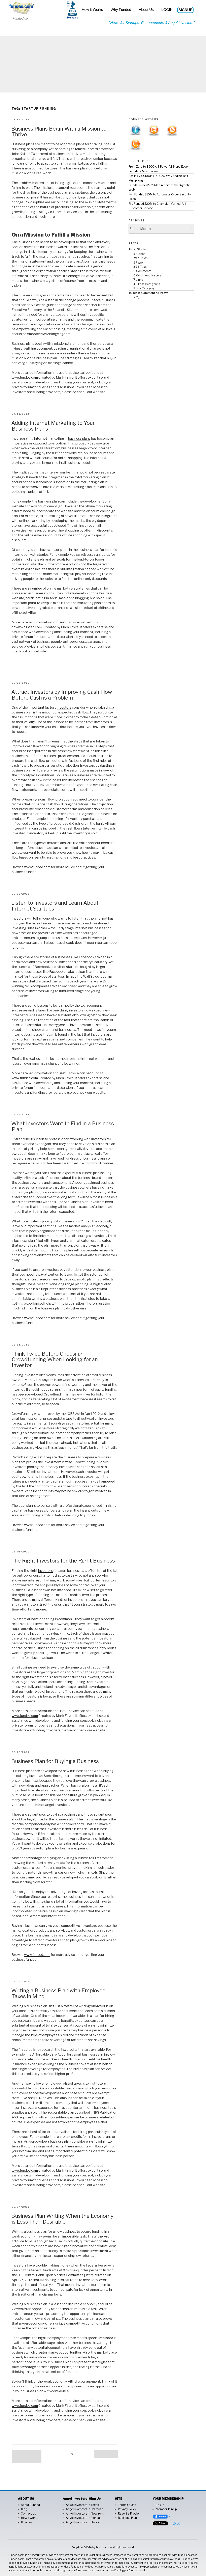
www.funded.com (25, 377)
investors (64, 707)
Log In (160, 2504)
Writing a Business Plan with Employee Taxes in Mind (58, 1993)
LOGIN (167, 10)
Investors (19, 918)
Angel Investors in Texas (82, 2504)
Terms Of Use (127, 2504)
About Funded (30, 2504)
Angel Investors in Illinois (82, 2522)
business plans (79, 438)
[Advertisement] (103, 64)
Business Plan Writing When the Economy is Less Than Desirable (62, 2219)
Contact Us (28, 2513)
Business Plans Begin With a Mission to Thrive (58, 132)
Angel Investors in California (84, 2509)
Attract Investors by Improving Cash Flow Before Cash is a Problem (61, 695)
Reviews (26, 2522)
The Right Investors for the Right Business (63, 1560)
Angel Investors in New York (85, 2513)
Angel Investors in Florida (83, 2517)
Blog (24, 2509)
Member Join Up (166, 2509)
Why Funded (121, 10)
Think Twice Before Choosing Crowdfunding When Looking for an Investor (54, 1359)
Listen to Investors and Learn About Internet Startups (55, 906)
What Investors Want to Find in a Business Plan (62, 1126)
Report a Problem (129, 2513)
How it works (29, 2517)
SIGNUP (185, 10)
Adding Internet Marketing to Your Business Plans (53, 426)
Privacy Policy (127, 2509)
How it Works (92, 10)
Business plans (23, 144)
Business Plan (127, 2517)
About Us (146, 10)
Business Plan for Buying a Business (55, 1761)
